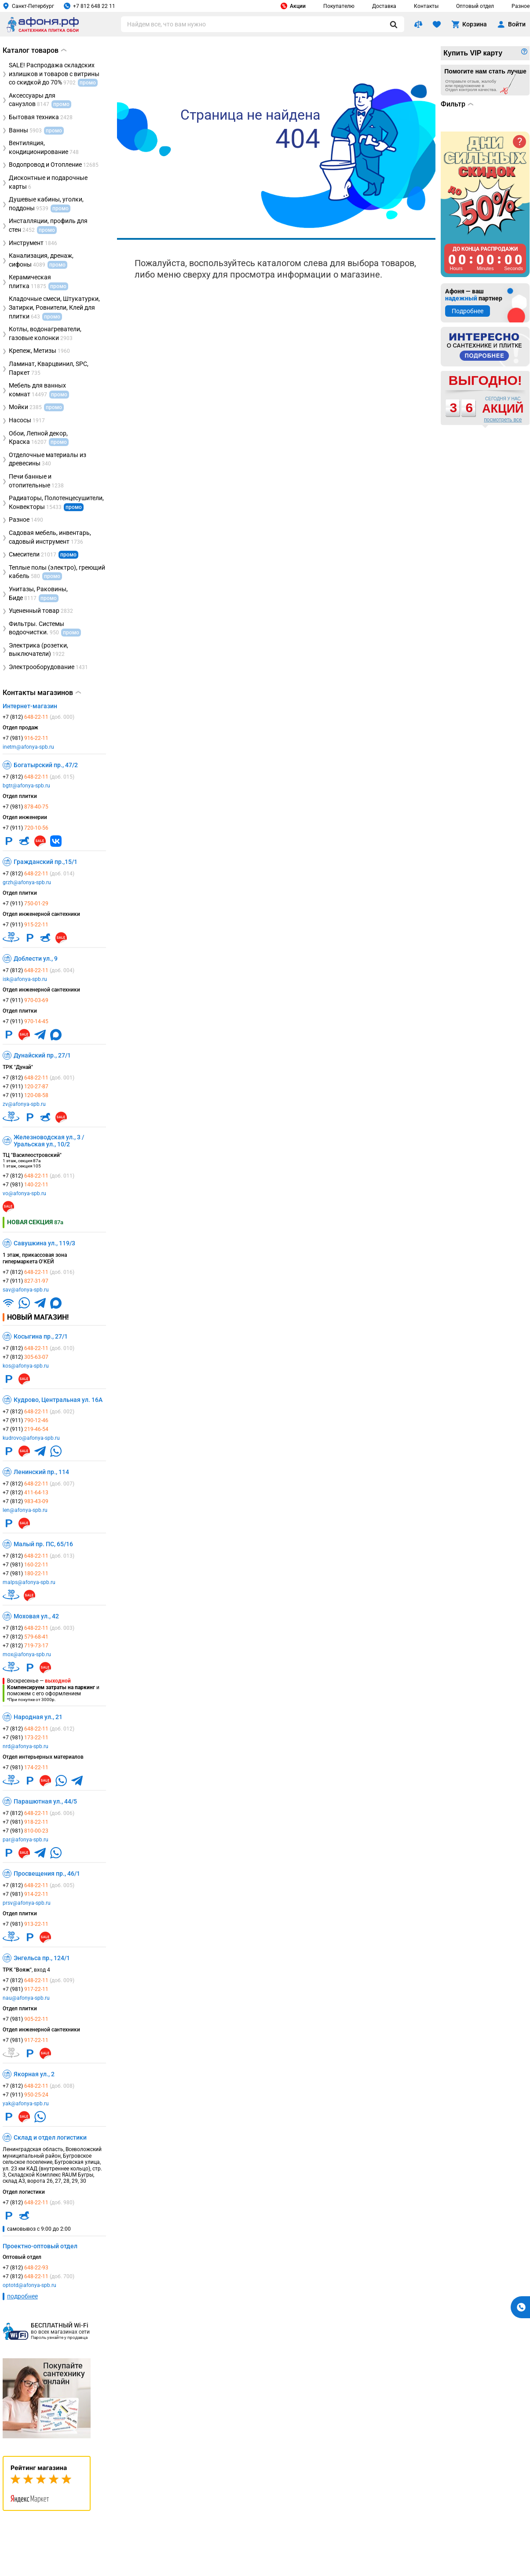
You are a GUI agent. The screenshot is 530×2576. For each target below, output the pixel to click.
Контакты (426, 6)
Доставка (384, 6)
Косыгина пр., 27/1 (41, 1336)
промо (74, 507)
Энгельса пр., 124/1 (42, 1957)
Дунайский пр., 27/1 (42, 1055)
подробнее (22, 2296)
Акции (293, 6)
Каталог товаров (34, 50)
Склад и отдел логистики (50, 2137)
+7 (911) (25, 828)
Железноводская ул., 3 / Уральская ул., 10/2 (49, 1141)
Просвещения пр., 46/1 (47, 1873)
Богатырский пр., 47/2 (46, 764)
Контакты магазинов (42, 692)
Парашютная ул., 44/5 (45, 1801)
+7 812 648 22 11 (89, 6)
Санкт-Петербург (28, 6)
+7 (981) (25, 738)
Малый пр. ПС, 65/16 (43, 1544)
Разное (521, 6)
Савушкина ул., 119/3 (44, 1243)
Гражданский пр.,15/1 (45, 861)
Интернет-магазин (30, 706)
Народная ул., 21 (38, 1716)
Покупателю (339, 6)
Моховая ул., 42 (36, 1616)
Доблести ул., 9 (36, 958)
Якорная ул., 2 (34, 2074)
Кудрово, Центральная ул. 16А (58, 1399)
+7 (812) (38, 717)
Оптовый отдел (475, 6)
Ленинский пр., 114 (41, 1471)
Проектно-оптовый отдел (40, 2246)
